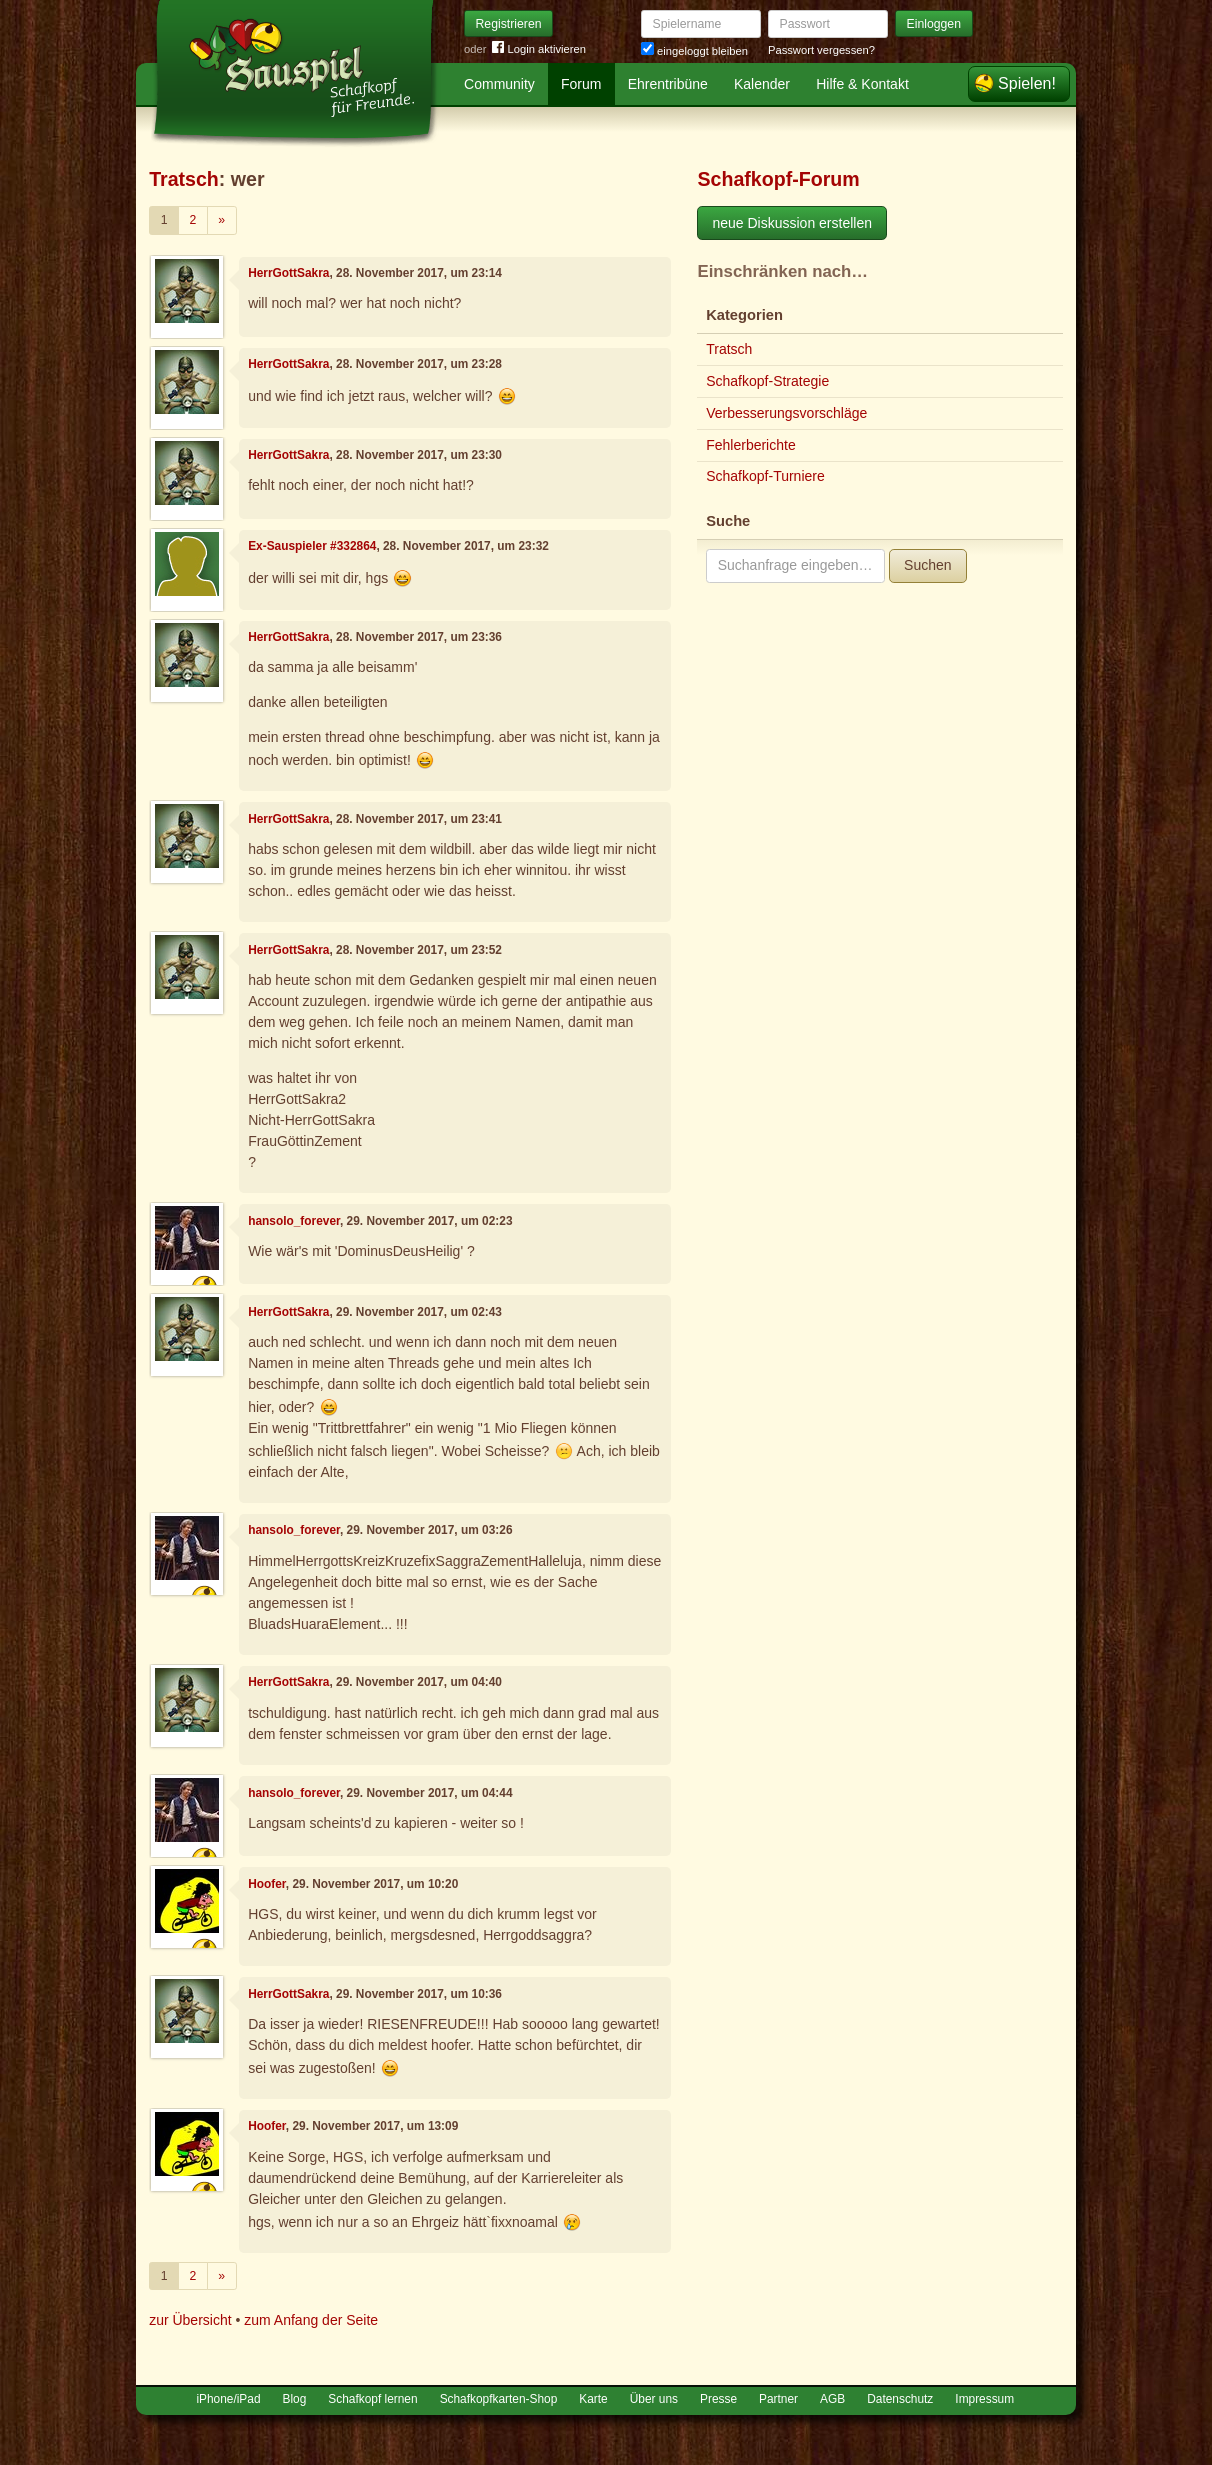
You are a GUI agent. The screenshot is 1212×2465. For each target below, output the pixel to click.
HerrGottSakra (288, 273)
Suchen (927, 565)
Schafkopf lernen (372, 2399)
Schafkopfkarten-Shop (499, 2399)
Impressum (984, 2399)
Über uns (654, 2399)
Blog (295, 2399)
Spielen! (1027, 83)
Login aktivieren (539, 49)
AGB (832, 2399)
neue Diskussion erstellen (792, 223)
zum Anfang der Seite (311, 2320)
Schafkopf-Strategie (767, 381)
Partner (778, 2399)
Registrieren (509, 24)
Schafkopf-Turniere (765, 476)
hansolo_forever (294, 1221)
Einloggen (934, 24)
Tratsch (184, 179)
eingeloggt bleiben (694, 51)
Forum (581, 84)
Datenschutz (900, 2399)
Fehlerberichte (751, 445)
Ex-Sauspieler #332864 (312, 546)
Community (499, 84)
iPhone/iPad (228, 2399)
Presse (718, 2399)
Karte (593, 2399)
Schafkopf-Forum (778, 179)
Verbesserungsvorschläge (786, 413)
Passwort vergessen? (821, 50)
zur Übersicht (190, 2320)
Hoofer (267, 1884)
